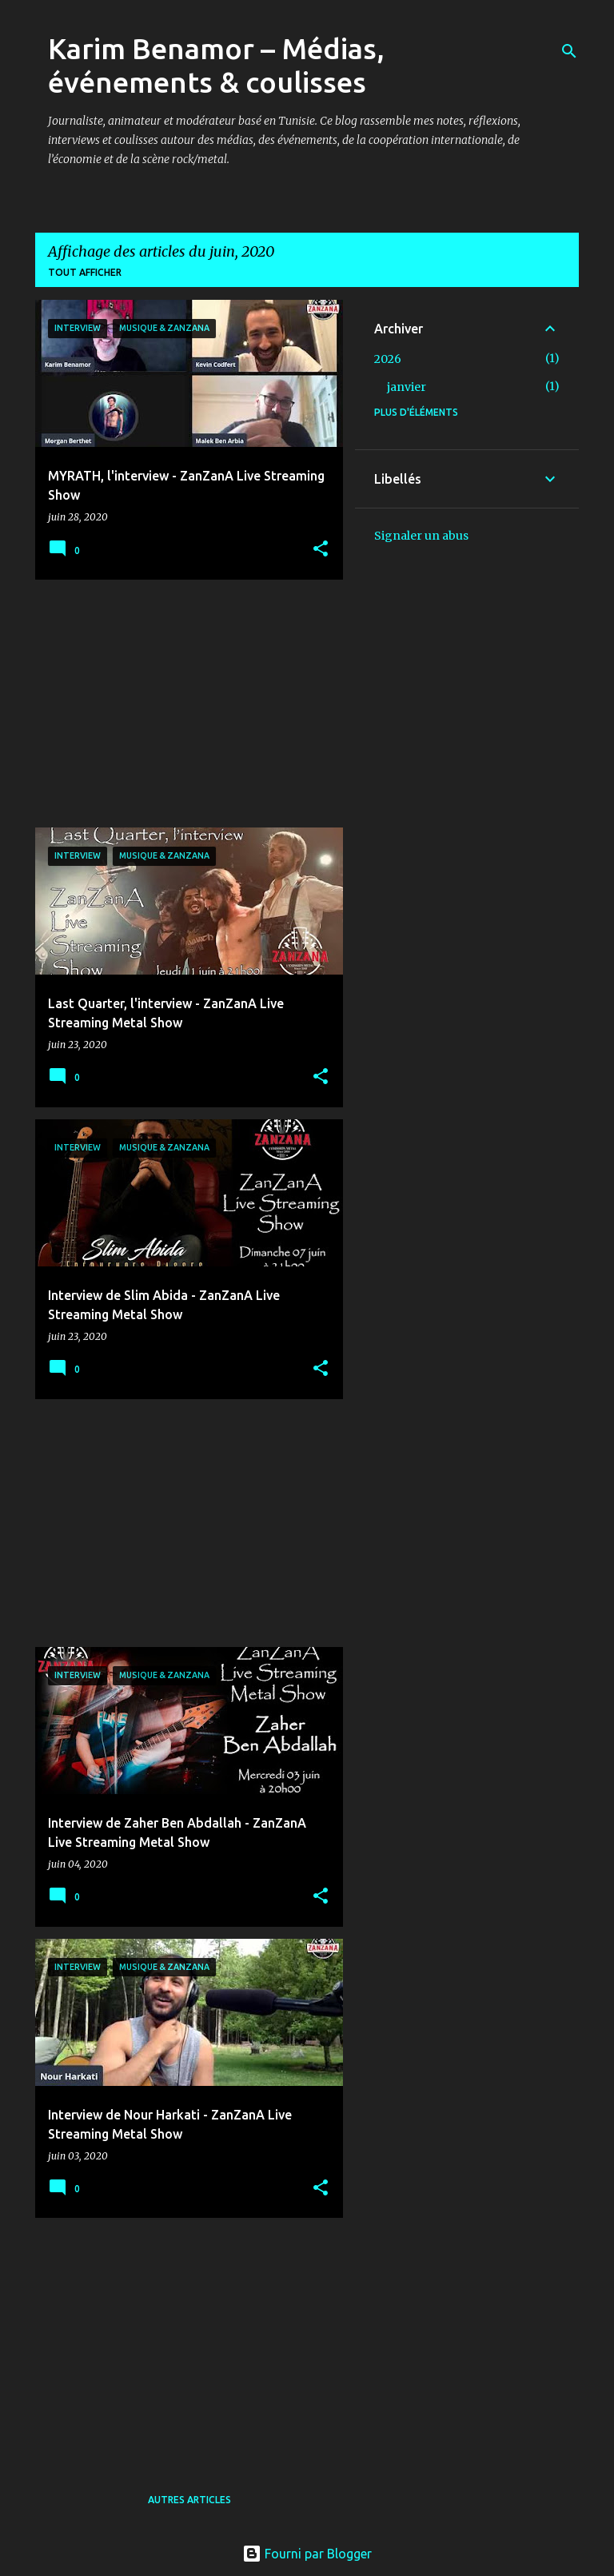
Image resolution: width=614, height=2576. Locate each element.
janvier (406, 387)
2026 (387, 359)
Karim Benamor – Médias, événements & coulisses (216, 65)
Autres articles (189, 2499)
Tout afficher (85, 272)
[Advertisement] (183, 703)
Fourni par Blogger (307, 2553)
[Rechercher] (569, 51)
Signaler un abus (421, 535)
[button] (320, 549)
